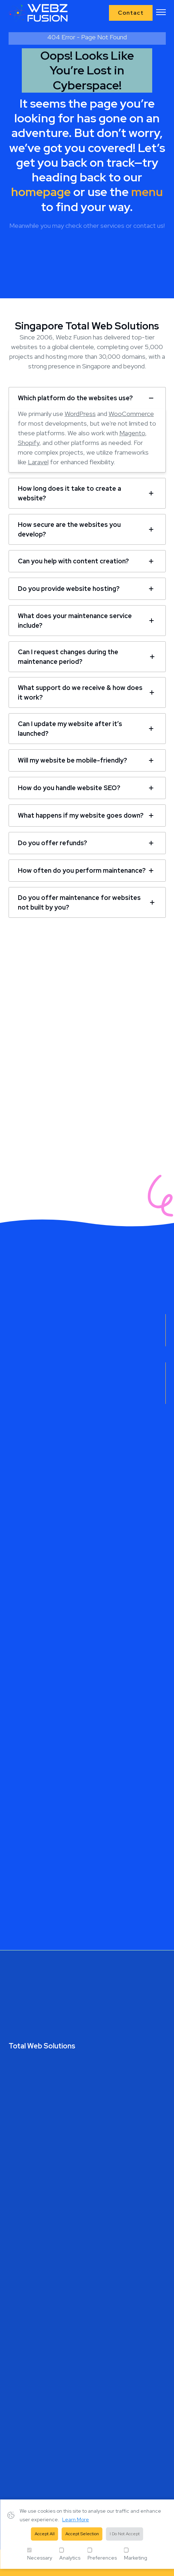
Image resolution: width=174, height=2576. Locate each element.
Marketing (135, 2554)
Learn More (75, 2519)
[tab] (87, 398)
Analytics (69, 2554)
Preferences (102, 2554)
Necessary (39, 2554)
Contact (131, 12)
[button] (161, 13)
